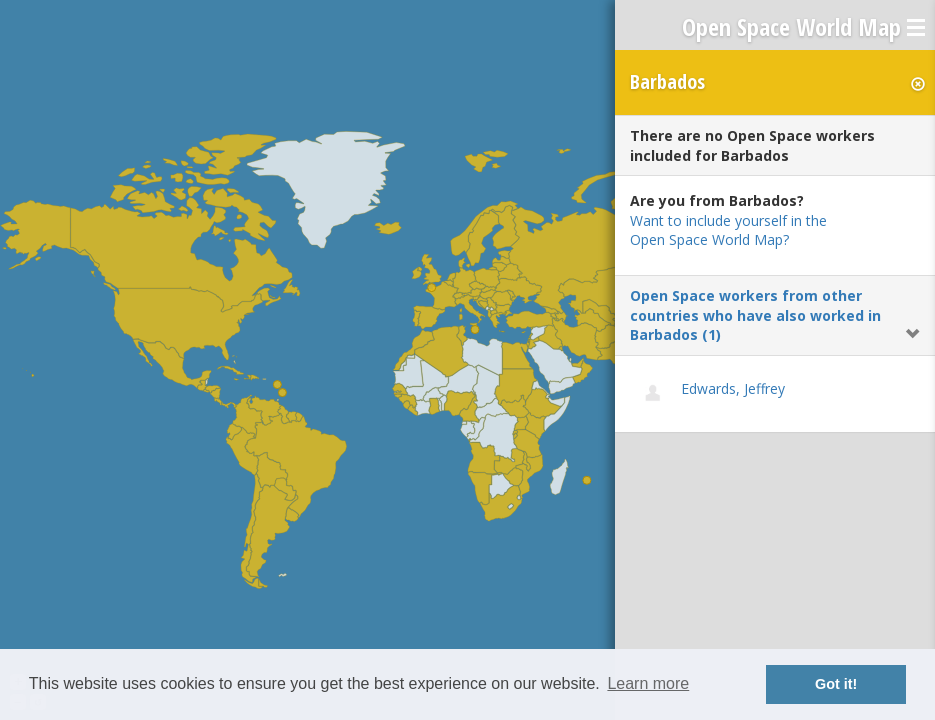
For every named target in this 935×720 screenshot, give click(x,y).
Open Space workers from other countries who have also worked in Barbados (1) (755, 315)
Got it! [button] (836, 684)
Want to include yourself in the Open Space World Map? (728, 230)
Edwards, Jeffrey (733, 388)
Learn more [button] (648, 683)
